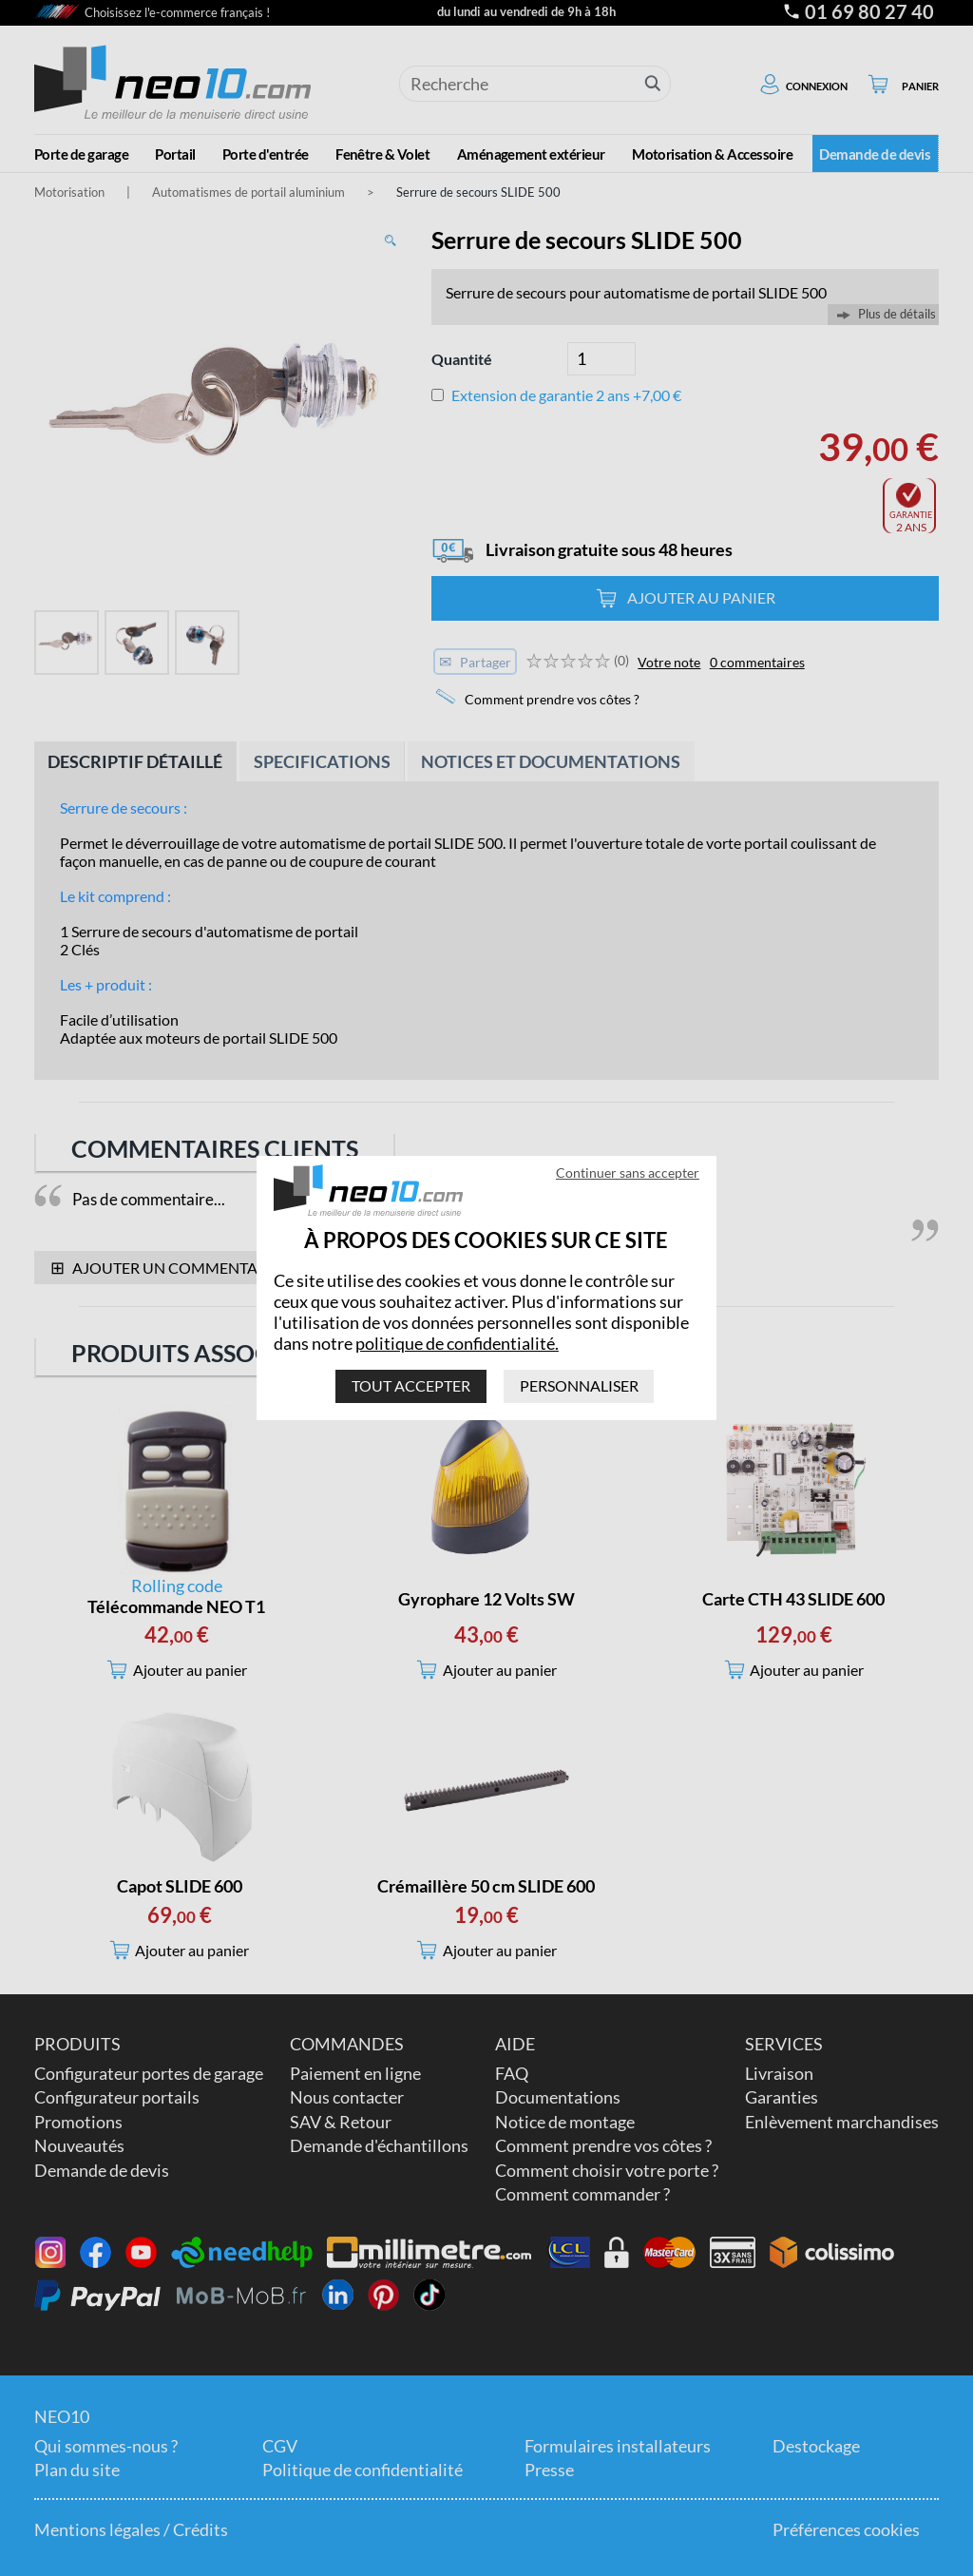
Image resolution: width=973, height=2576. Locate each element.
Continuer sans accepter (627, 1172)
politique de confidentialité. (457, 1343)
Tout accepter (411, 1385)
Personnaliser (579, 1385)
